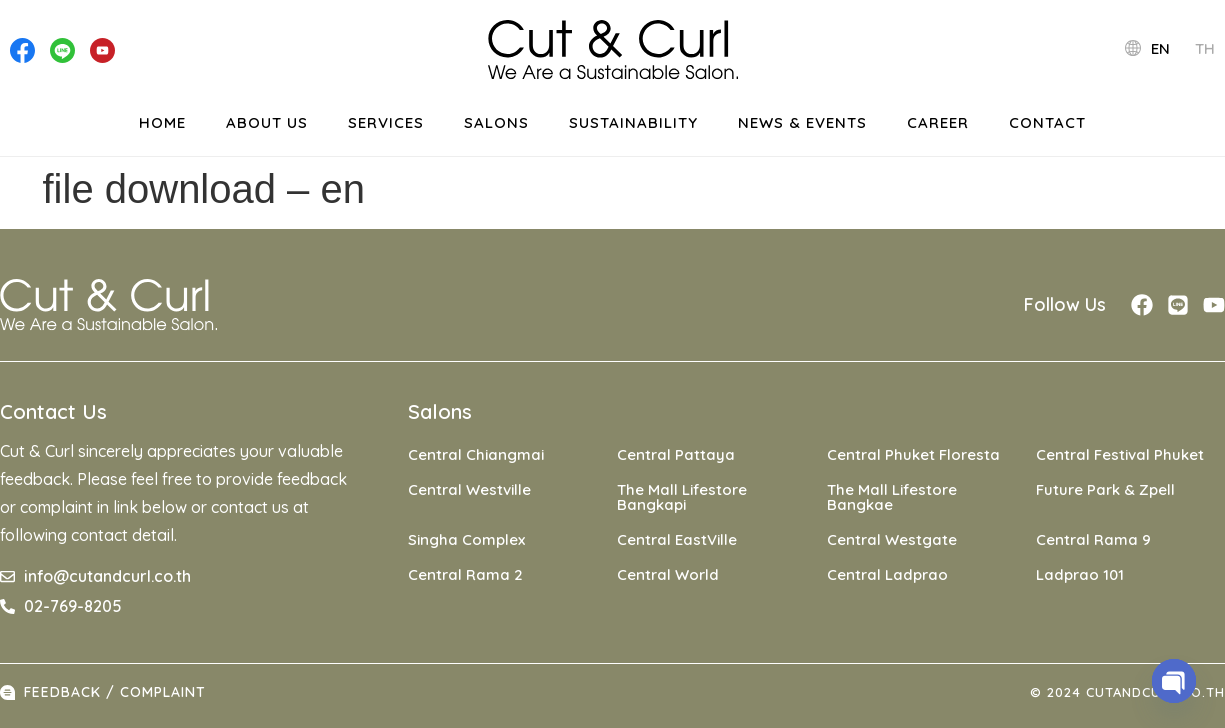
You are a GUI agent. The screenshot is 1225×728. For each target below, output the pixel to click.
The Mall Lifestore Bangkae (892, 497)
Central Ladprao (887, 574)
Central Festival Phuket (1120, 454)
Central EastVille (677, 539)
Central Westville (469, 489)
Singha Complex (466, 539)
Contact (1047, 122)
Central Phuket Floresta (913, 454)
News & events (802, 122)
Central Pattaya (676, 454)
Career (938, 122)
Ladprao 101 (1080, 574)
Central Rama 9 (1093, 539)
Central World (668, 574)
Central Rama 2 (465, 574)
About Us (267, 122)
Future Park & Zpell (1105, 489)
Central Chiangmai (476, 454)
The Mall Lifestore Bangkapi (682, 497)
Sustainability (633, 122)
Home (162, 122)
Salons (496, 122)
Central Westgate (892, 539)
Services (386, 122)
